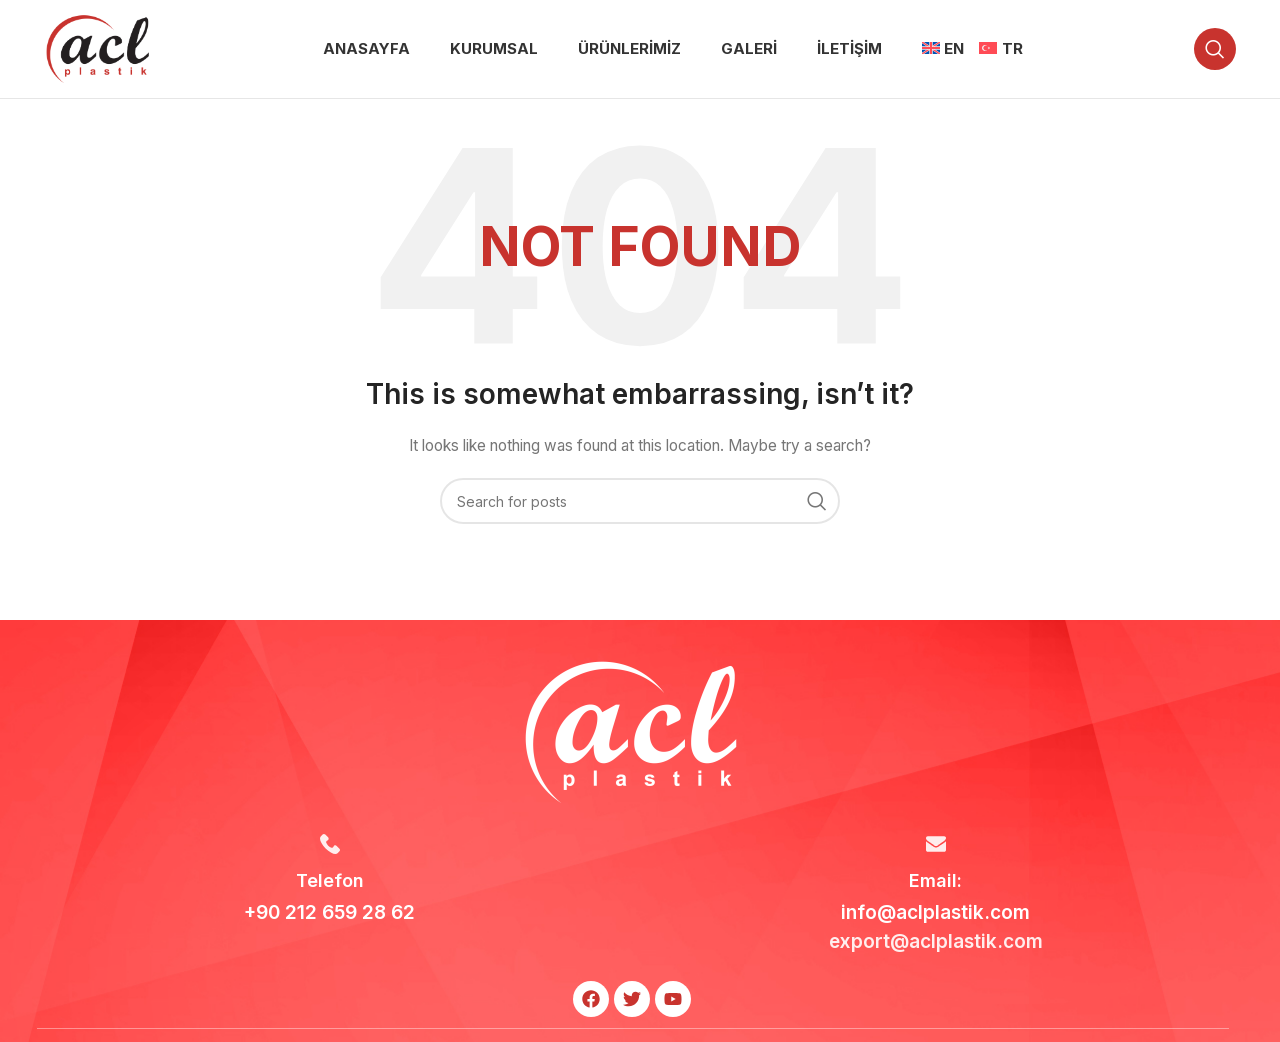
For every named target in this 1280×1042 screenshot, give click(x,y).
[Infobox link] (330, 883)
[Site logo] (97, 50)
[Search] (1215, 52)
